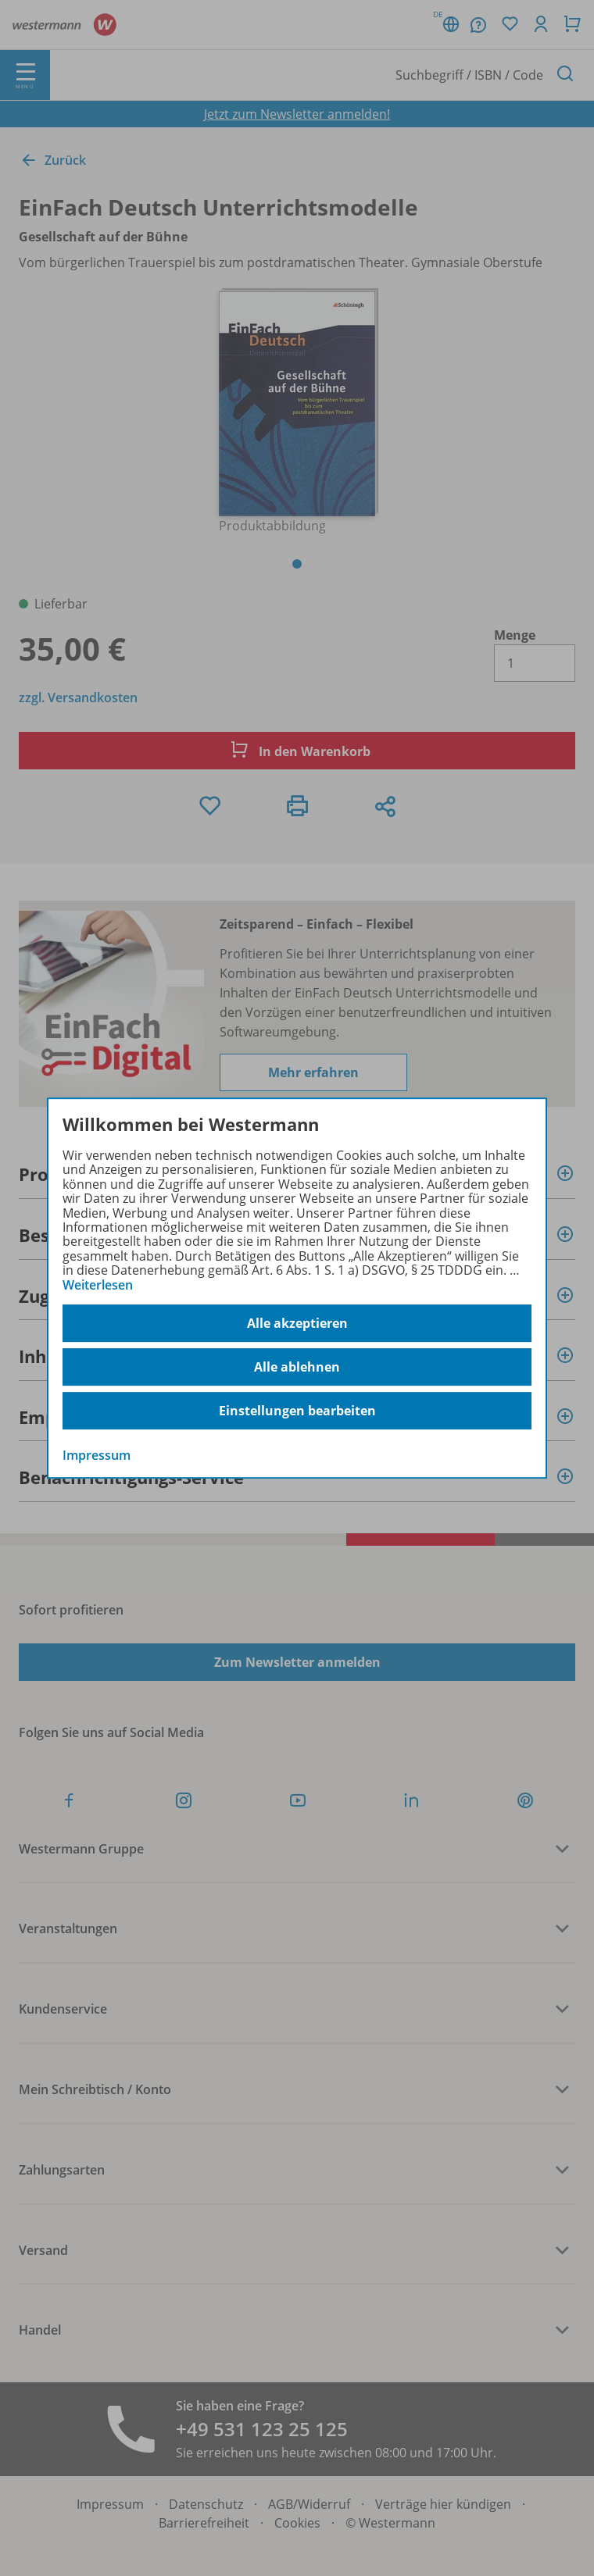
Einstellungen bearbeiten (297, 1410)
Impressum (97, 1455)
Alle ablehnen (297, 1366)
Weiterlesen (98, 1284)
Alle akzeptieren (297, 1323)
